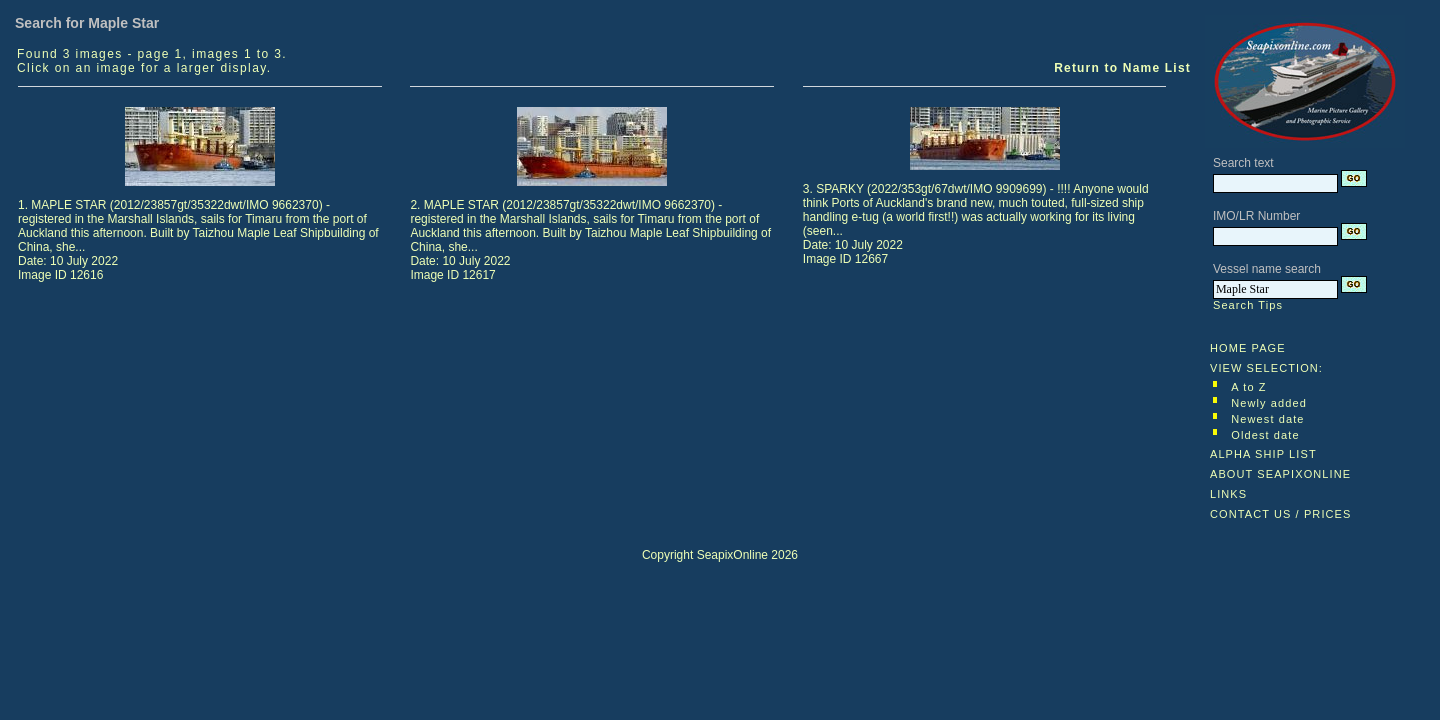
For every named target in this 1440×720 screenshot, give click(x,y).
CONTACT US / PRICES (1281, 514)
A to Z (1248, 387)
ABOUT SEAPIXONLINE (1280, 474)
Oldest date (1265, 435)
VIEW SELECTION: (1266, 368)
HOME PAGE (1248, 348)
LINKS (1228, 494)
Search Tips (1248, 305)
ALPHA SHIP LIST (1263, 454)
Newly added (1269, 403)
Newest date (1267, 419)
